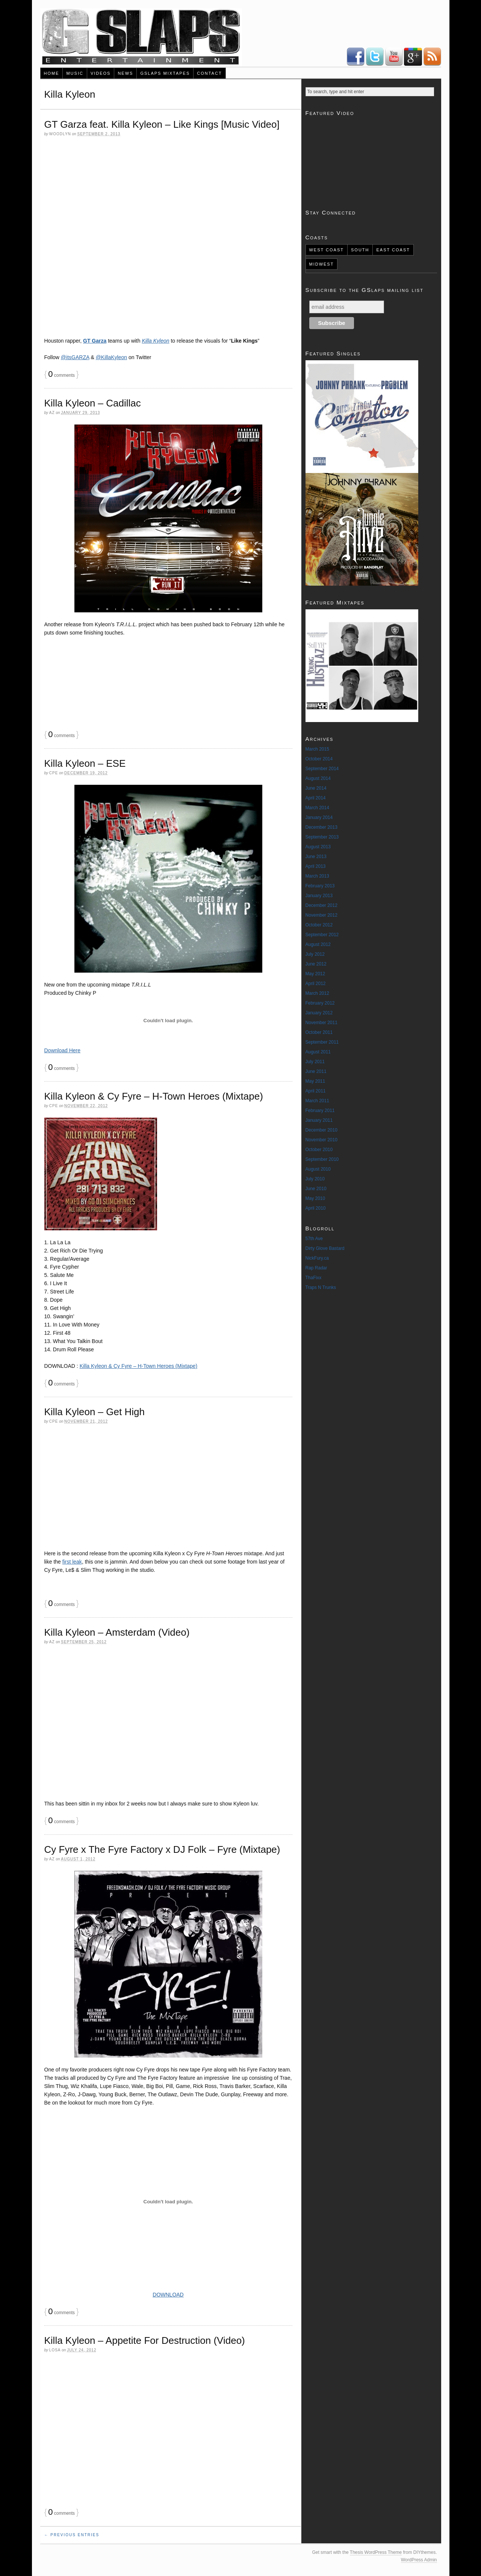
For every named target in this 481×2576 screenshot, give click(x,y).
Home (51, 73)
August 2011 (318, 1052)
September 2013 (322, 837)
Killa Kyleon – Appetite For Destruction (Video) (144, 2340)
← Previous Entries (72, 2535)
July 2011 (315, 1061)
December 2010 (321, 1130)
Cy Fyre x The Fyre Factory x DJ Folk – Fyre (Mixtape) (162, 1849)
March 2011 (317, 1100)
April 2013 (316, 866)
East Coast (393, 250)
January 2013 (319, 895)
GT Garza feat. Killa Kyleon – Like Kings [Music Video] (162, 124)
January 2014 (319, 817)
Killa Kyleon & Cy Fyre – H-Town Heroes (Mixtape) (153, 1096)
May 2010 (315, 1198)
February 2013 (320, 885)
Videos (101, 73)
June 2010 (316, 1188)
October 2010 (319, 1149)
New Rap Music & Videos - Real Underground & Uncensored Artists (141, 37)
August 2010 (318, 1169)
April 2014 (316, 798)
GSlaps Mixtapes (165, 73)
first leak (72, 1562)
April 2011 (316, 1091)
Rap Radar (316, 1268)
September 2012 (322, 934)
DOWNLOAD (168, 2295)
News (125, 73)
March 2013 (317, 876)
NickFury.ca (317, 1258)
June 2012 (316, 964)
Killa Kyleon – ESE (85, 763)
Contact (209, 73)
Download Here (62, 1050)
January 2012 (319, 1012)
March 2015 (317, 749)
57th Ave (314, 1238)
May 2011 (315, 1081)
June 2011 (316, 1071)
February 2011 (320, 1110)
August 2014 (318, 778)
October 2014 (319, 758)
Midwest (321, 264)
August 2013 (318, 846)
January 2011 (319, 1120)
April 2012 (316, 983)
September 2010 (322, 1159)
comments (61, 375)
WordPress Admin (419, 2559)
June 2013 (316, 856)
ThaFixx (314, 1277)
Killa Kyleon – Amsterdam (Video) (117, 1632)
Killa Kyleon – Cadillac (92, 403)
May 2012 (315, 973)
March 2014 (317, 807)
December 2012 (321, 905)
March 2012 (317, 993)
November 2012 (321, 915)
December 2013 (321, 827)
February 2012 (320, 1003)
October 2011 (319, 1032)
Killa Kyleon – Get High (94, 1411)
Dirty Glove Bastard (325, 1248)
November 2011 (321, 1022)
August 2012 (318, 944)
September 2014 (322, 768)
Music (74, 73)
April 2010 (316, 1208)
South (360, 250)
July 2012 (315, 954)
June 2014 (316, 788)
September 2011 (322, 1042)
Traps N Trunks (321, 1287)
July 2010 (315, 1178)
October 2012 (319, 925)
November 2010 (321, 1139)
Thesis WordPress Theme (376, 2552)
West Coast (326, 250)
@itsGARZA (75, 357)
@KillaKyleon (111, 357)
